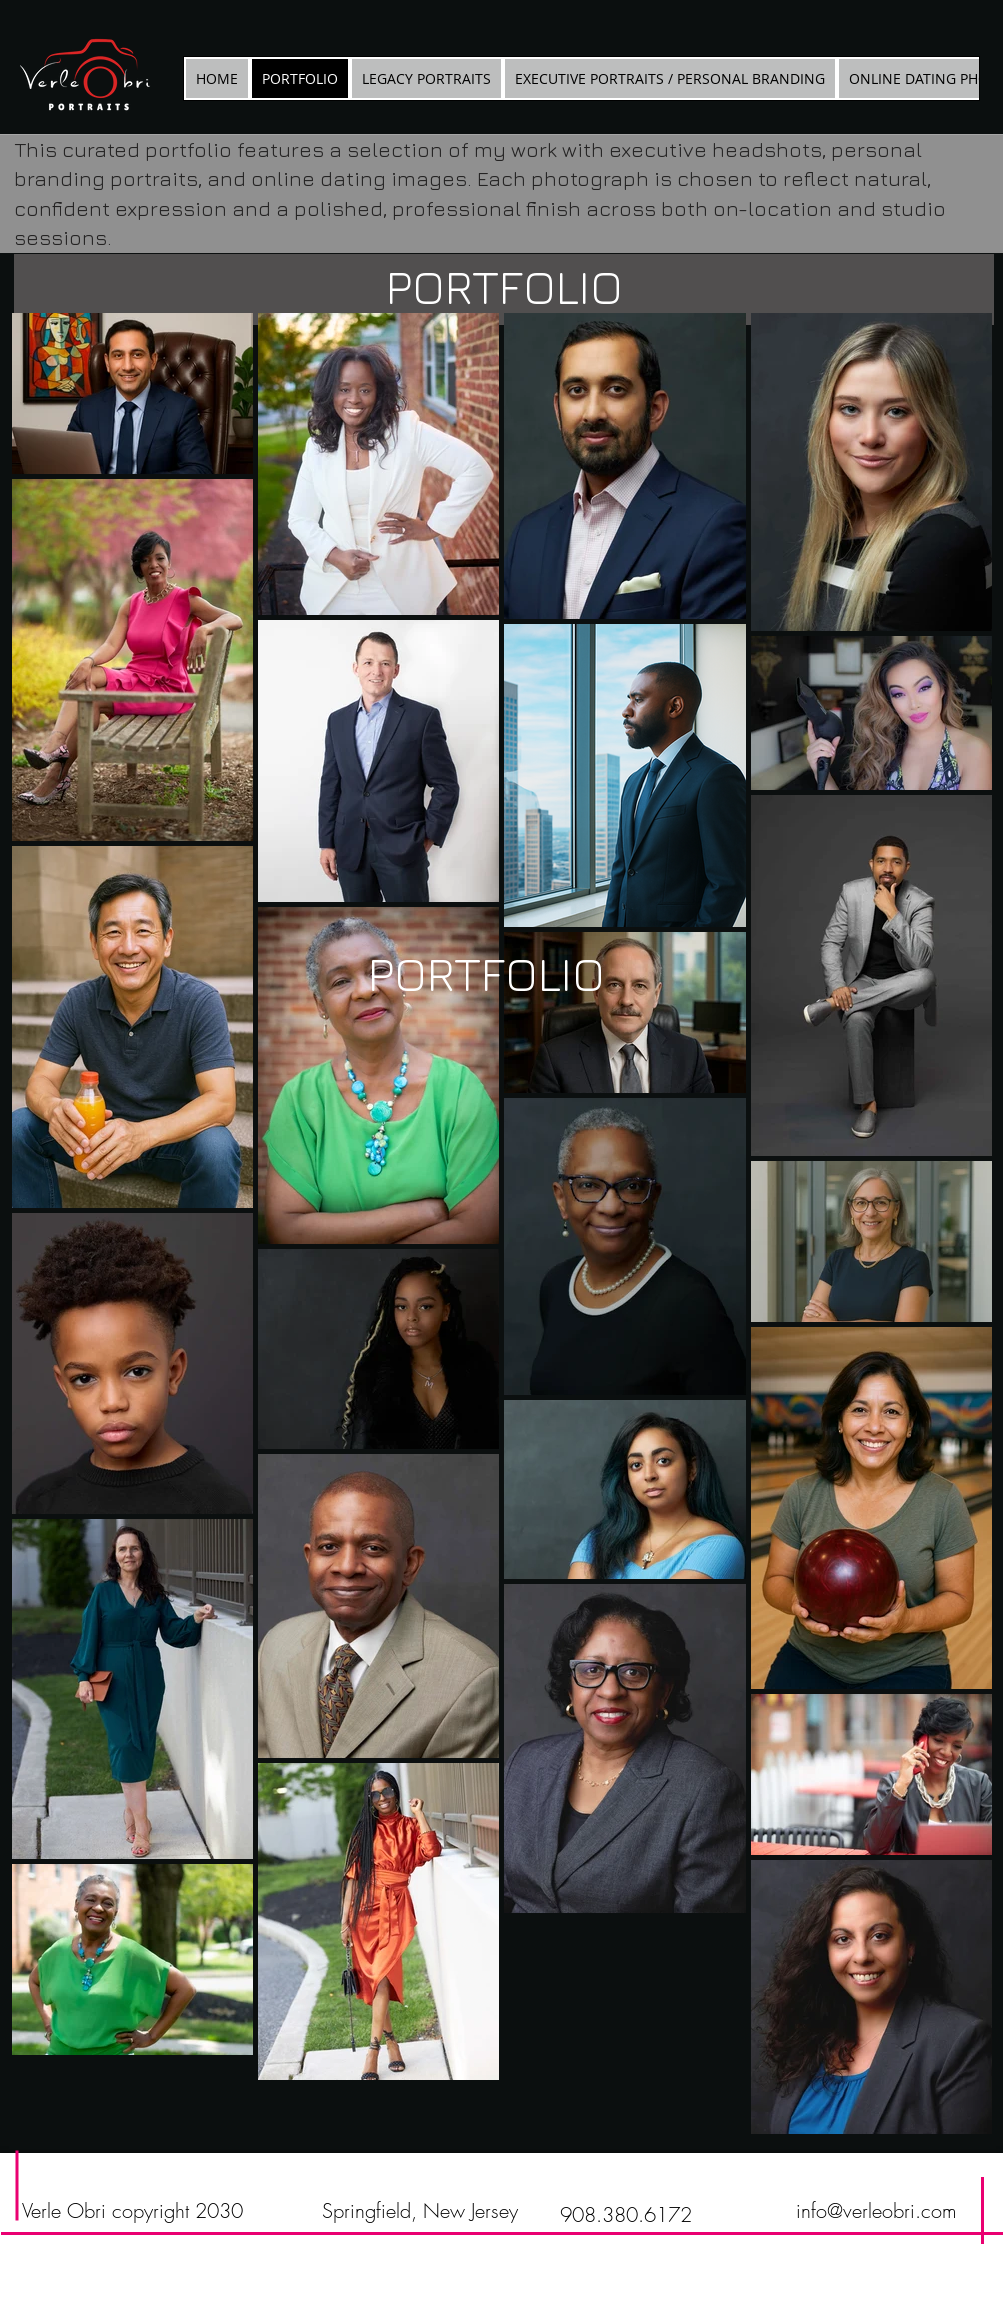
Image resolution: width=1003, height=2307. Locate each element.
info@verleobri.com (876, 2210)
